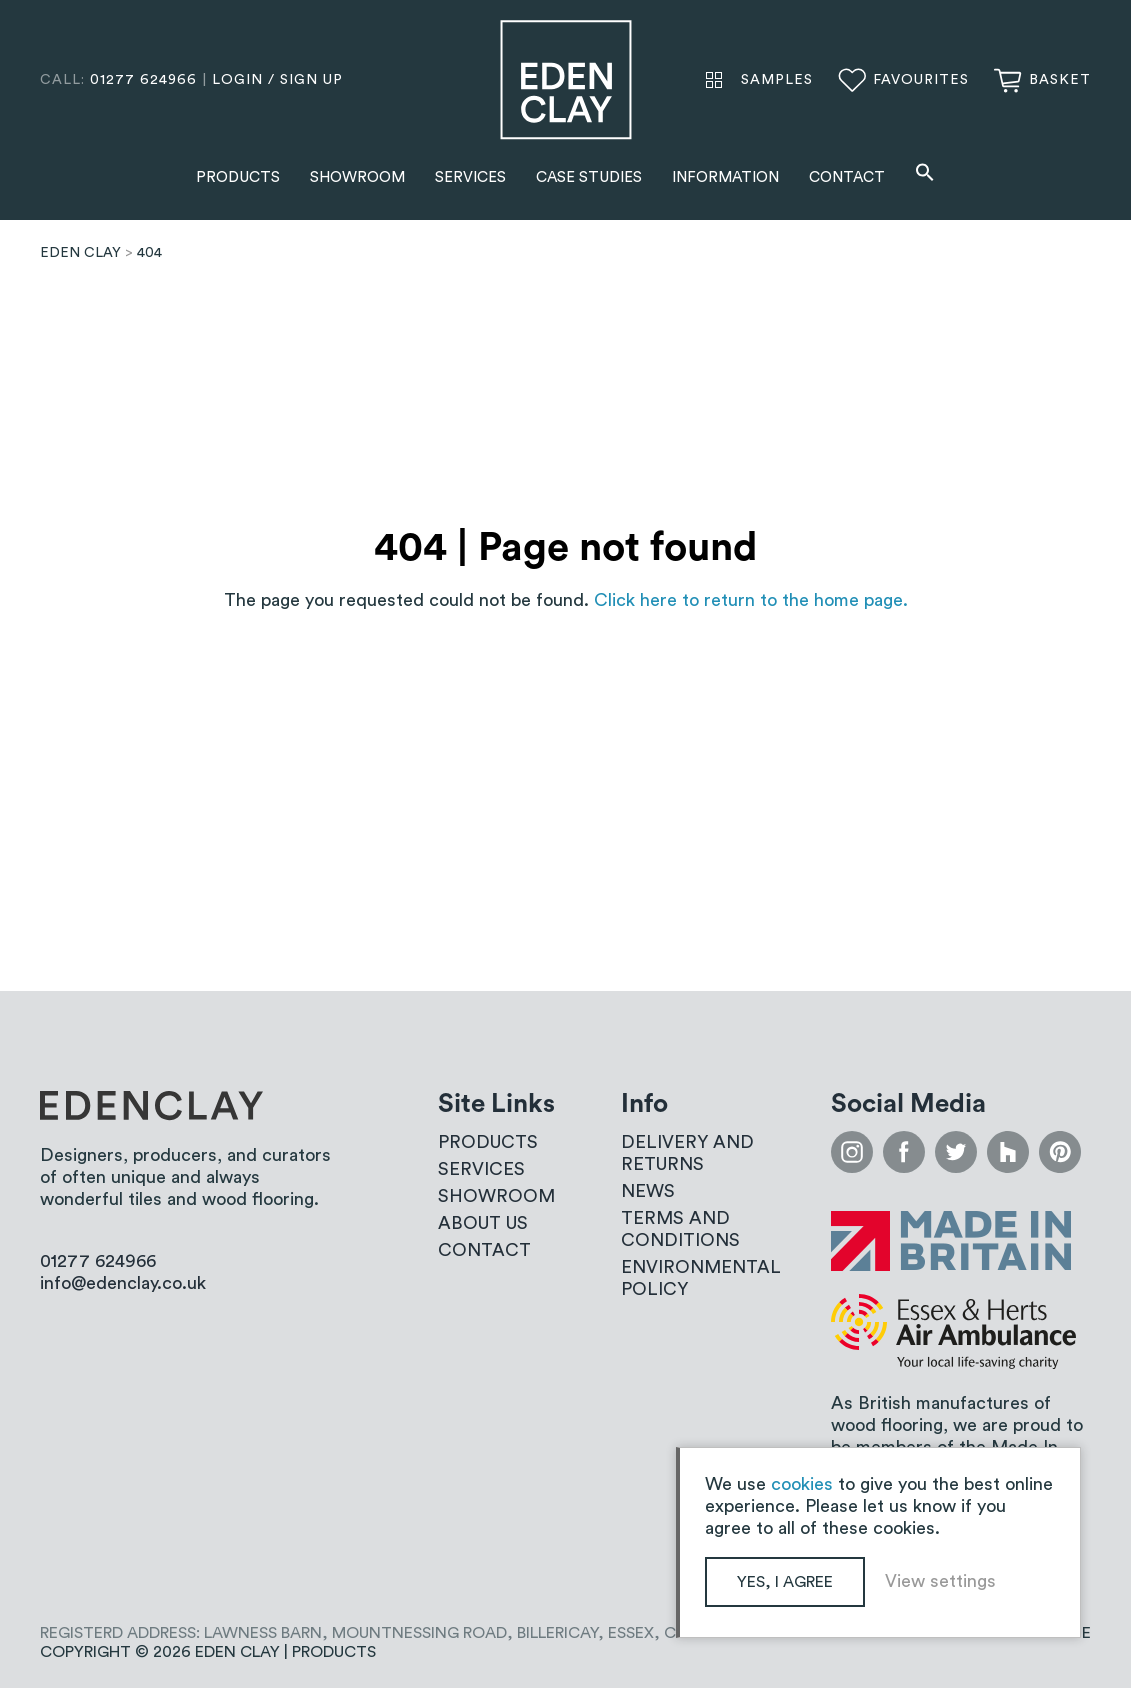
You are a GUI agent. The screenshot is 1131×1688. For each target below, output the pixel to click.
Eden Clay (566, 80)
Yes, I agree (785, 1582)
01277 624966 (143, 80)
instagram (852, 1152)
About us (483, 1223)
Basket (1060, 80)
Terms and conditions (680, 1229)
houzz (1008, 1152)
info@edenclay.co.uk (123, 1283)
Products (238, 177)
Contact (847, 177)
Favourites (921, 80)
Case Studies (589, 177)
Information (725, 177)
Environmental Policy (701, 1278)
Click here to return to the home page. (751, 600)
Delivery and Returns (687, 1153)
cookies (802, 1484)
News (648, 1191)
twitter (956, 1152)
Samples (777, 80)
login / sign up (277, 80)
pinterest (1060, 1152)
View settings (940, 1581)
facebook (904, 1152)
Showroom (357, 177)
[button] (925, 175)
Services (470, 177)
